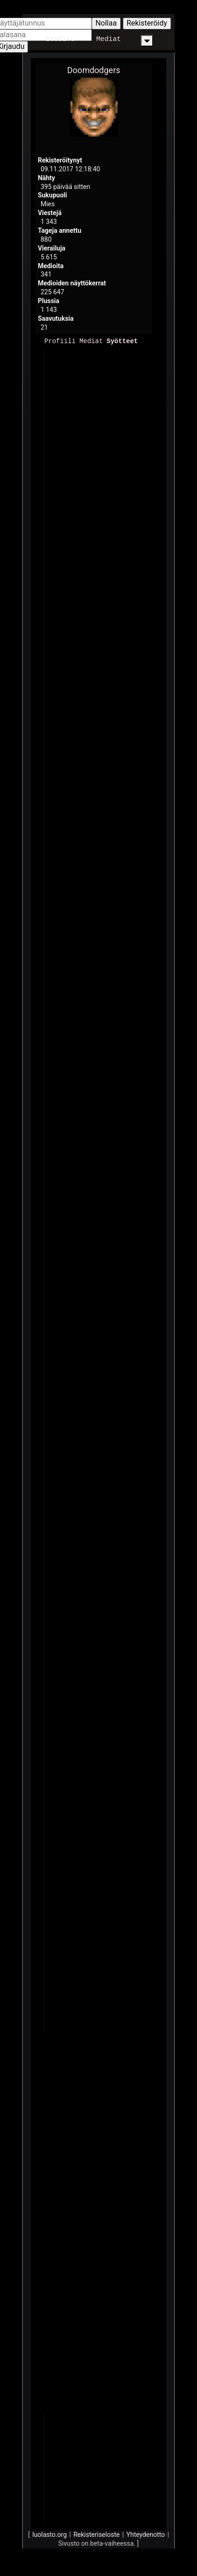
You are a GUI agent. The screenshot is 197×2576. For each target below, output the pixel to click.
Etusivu (60, 39)
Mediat (108, 39)
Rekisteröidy (147, 23)
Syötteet (122, 340)
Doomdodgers (93, 70)
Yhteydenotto (145, 2534)
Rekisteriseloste (97, 2534)
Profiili (59, 340)
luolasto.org (49, 2534)
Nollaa (106, 23)
